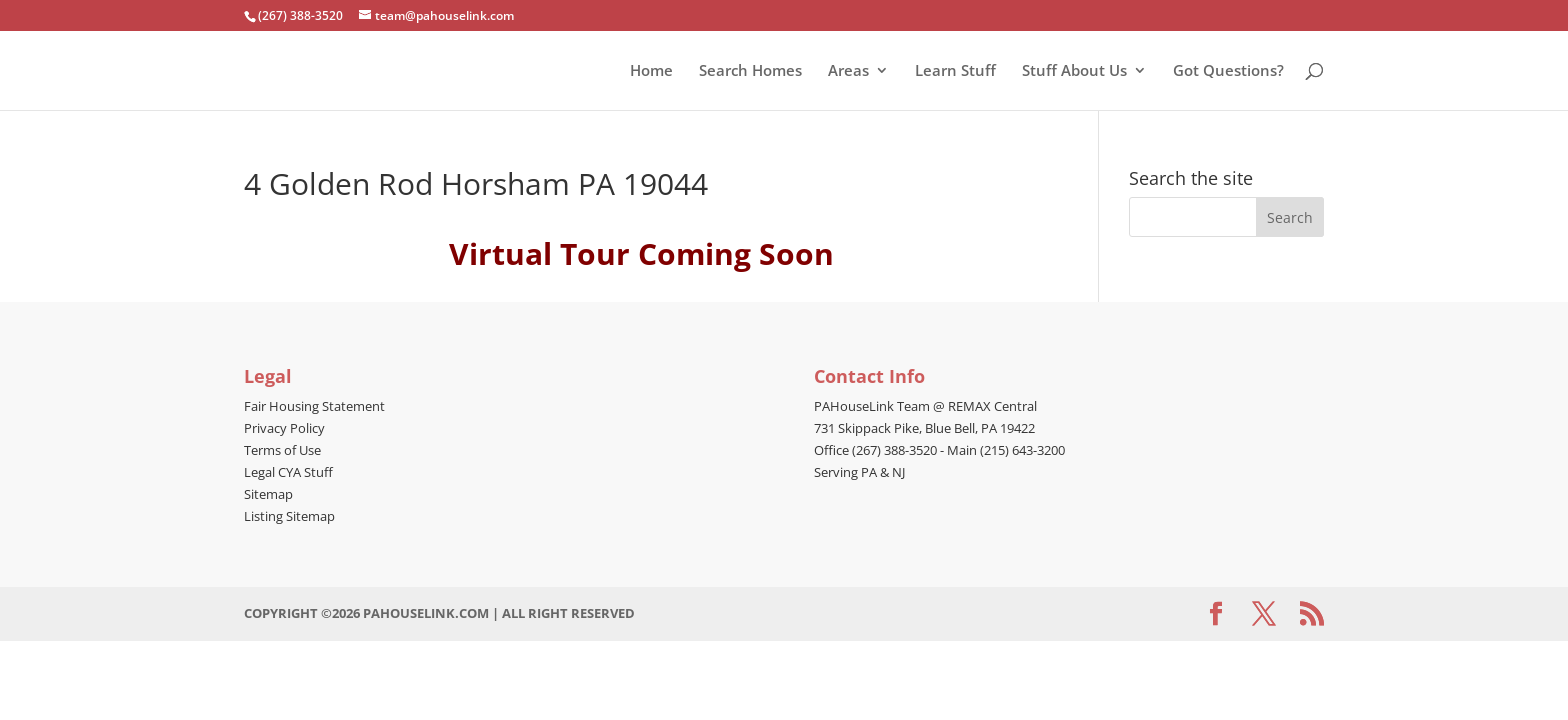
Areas (848, 71)
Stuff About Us (1074, 71)
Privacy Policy (284, 428)
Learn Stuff (955, 71)
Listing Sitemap (289, 516)
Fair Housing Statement (314, 406)
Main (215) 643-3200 (1006, 450)
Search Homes (750, 71)
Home (651, 71)
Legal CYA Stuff (288, 472)
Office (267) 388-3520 (875, 450)
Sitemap (268, 494)
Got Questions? (1228, 71)
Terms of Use (282, 450)
